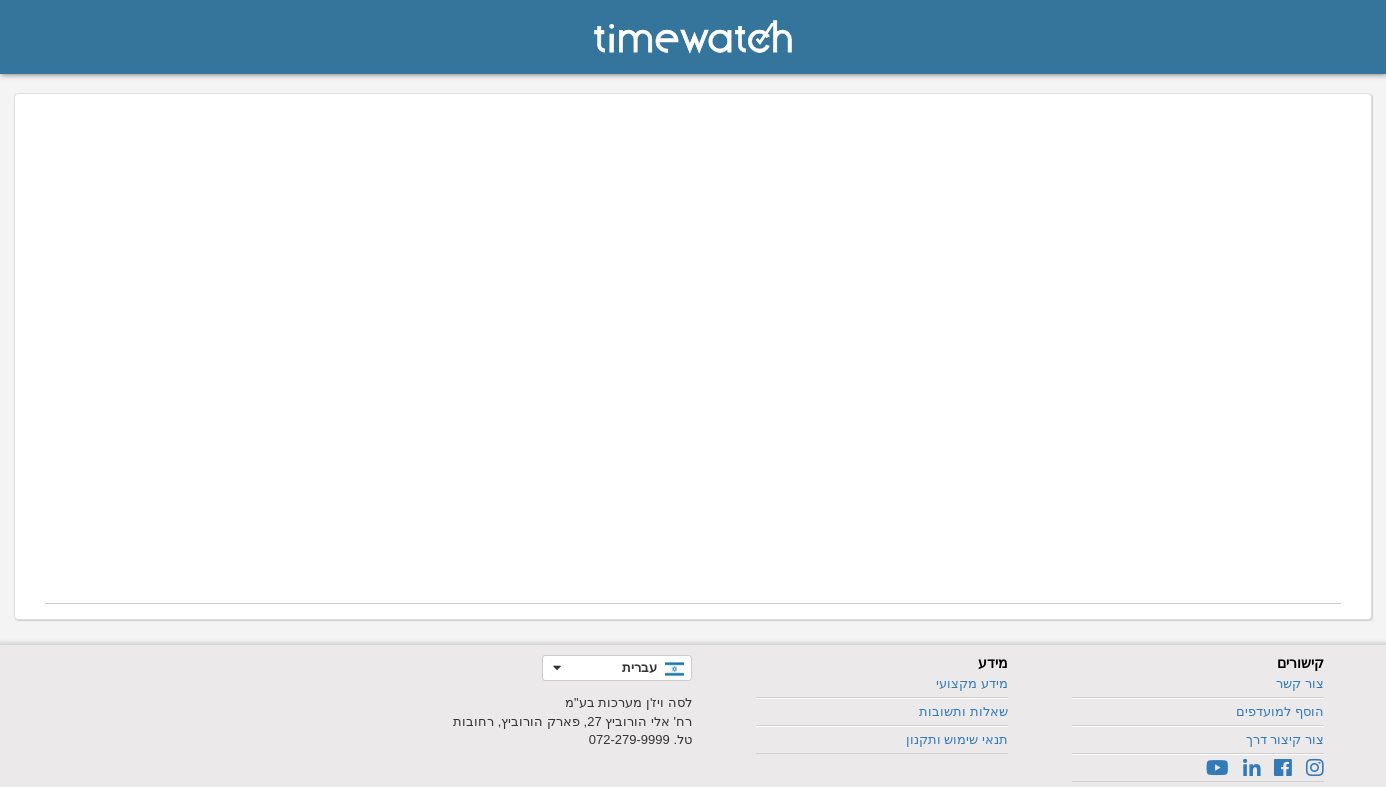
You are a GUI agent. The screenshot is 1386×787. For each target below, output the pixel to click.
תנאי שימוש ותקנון (957, 739)
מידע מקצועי (972, 683)
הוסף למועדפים (1280, 711)
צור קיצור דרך (1285, 739)
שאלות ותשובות (963, 711)
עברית (639, 667)
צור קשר (1300, 683)
